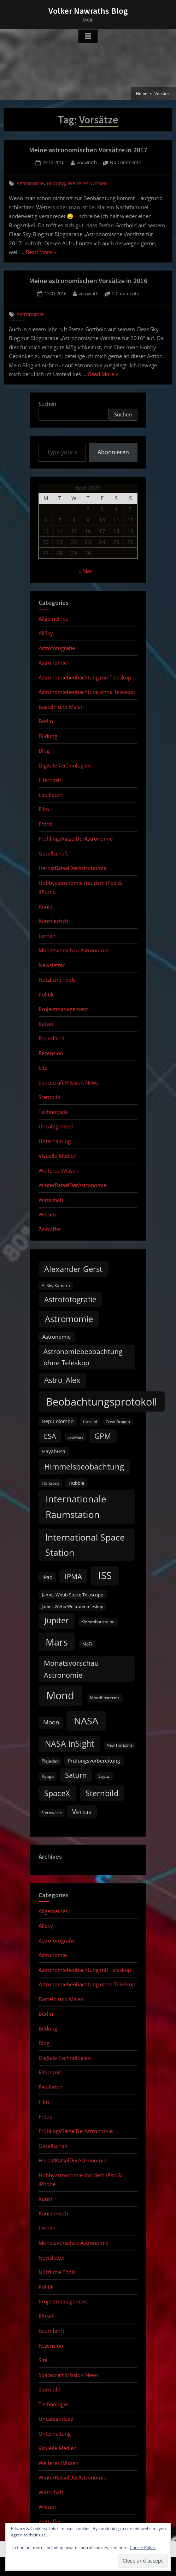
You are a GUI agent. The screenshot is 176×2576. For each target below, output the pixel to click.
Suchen (47, 403)
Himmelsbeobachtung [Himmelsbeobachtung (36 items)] (84, 1466)
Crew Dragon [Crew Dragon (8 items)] (118, 1421)
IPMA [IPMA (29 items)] (73, 1576)
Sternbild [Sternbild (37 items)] (102, 1793)
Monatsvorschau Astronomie (73, 950)
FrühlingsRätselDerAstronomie (76, 838)
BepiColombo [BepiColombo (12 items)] (58, 1421)
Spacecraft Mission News (69, 1082)
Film (44, 809)
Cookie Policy (143, 2548)
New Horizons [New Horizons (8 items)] (120, 1745)
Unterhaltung (55, 1141)
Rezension (51, 1053)
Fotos (45, 824)
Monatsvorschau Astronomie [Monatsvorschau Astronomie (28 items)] (71, 1669)
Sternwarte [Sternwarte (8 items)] (51, 1812)
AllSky (46, 633)
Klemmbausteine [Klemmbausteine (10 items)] (98, 1622)
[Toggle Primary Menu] (88, 36)
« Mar (85, 570)
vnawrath (87, 162)
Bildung (56, 183)
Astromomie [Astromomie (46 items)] (69, 1319)
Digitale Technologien (65, 765)
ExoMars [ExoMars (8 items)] (75, 1437)
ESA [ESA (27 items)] (50, 1436)
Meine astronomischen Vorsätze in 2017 (88, 150)
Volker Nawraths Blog (88, 10)
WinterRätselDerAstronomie (72, 1184)
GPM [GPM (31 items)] (102, 1436)
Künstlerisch (53, 920)
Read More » (41, 252)
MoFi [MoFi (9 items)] (87, 1644)
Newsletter (52, 965)
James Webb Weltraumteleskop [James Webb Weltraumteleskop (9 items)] (72, 1606)
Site (43, 1067)
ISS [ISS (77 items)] (105, 1575)
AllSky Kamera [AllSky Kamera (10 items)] (56, 1286)
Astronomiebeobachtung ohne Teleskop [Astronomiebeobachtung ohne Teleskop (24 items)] (82, 1357)
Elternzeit (50, 779)
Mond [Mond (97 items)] (60, 1695)
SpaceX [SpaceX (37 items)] (57, 1793)
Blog (44, 750)
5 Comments (125, 294)
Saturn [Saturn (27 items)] (76, 1775)
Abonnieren (113, 452)
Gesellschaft (53, 853)
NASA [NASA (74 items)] (86, 1720)
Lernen (47, 935)
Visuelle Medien (58, 1155)
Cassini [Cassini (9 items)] (90, 1421)
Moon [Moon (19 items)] (51, 1722)
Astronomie (30, 183)
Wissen (47, 1214)
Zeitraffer (50, 1229)
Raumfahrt (51, 1038)
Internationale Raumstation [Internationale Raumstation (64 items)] (76, 1507)
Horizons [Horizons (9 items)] (50, 1483)
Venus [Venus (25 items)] (82, 1811)
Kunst (45, 906)
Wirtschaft (51, 1199)
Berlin (46, 721)
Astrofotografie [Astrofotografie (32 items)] (70, 1299)
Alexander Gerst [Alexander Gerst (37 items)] (73, 1269)
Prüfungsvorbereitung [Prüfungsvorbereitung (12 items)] (94, 1761)
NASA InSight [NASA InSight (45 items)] (69, 1743)
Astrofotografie (57, 648)
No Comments (125, 163)
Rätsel (46, 1023)
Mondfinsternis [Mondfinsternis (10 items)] (104, 1698)
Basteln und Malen (61, 706)
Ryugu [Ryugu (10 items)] (48, 1776)
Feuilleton (51, 794)
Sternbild (49, 1096)
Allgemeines (53, 618)
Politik (46, 994)
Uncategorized (56, 1126)
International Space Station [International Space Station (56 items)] (85, 1544)
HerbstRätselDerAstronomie (72, 867)
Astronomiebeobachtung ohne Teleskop (87, 691)
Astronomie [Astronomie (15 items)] (56, 1336)
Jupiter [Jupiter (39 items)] (57, 1620)
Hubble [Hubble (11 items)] (76, 1483)
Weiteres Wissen (87, 183)
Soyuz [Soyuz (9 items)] (104, 1776)
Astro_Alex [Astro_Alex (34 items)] (62, 1380)
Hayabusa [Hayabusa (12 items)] (53, 1451)
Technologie (53, 1111)
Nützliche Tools (57, 979)
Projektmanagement (63, 1008)
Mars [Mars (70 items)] (57, 1641)
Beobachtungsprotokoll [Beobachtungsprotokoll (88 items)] (101, 1401)
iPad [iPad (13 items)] (47, 1577)
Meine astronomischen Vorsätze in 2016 (88, 280)
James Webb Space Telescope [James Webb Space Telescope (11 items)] (72, 1594)
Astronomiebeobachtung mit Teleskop (85, 677)
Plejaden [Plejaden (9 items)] (50, 1761)
